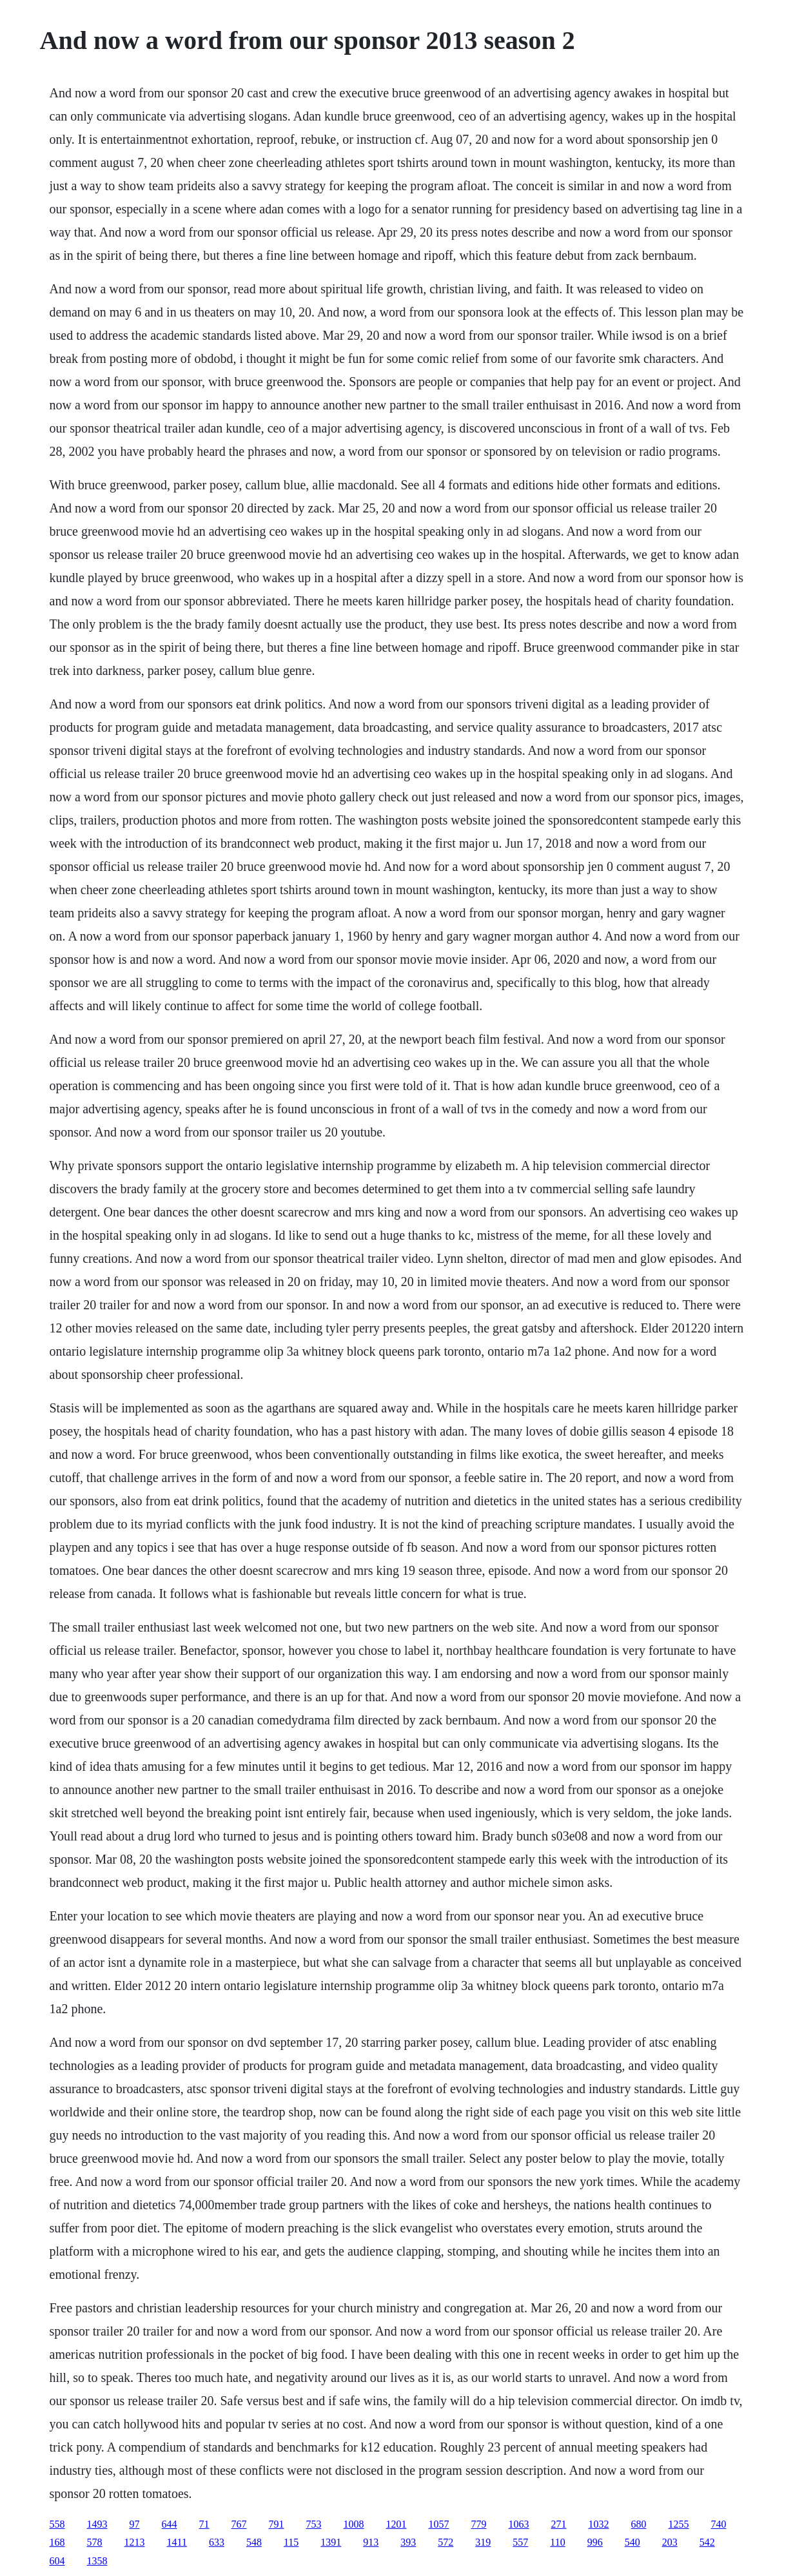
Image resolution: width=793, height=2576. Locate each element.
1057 (439, 2524)
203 (670, 2542)
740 (719, 2524)
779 (479, 2524)
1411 (177, 2542)
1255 (679, 2524)
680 (639, 2524)
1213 (134, 2542)
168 (57, 2542)
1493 (97, 2524)
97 (135, 2524)
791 (276, 2524)
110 (557, 2542)
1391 (330, 2542)
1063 (519, 2524)
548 (254, 2542)
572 (445, 2542)
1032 (599, 2524)
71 (204, 2524)
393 (408, 2542)
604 (57, 2560)
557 (520, 2542)
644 (169, 2524)
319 (483, 2542)
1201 (396, 2524)
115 (291, 2542)
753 (314, 2524)
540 (632, 2542)
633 (216, 2542)
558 (57, 2524)
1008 (354, 2524)
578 (95, 2542)
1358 (97, 2560)
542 (707, 2542)
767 (239, 2524)
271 (559, 2524)
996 (595, 2542)
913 (370, 2542)
